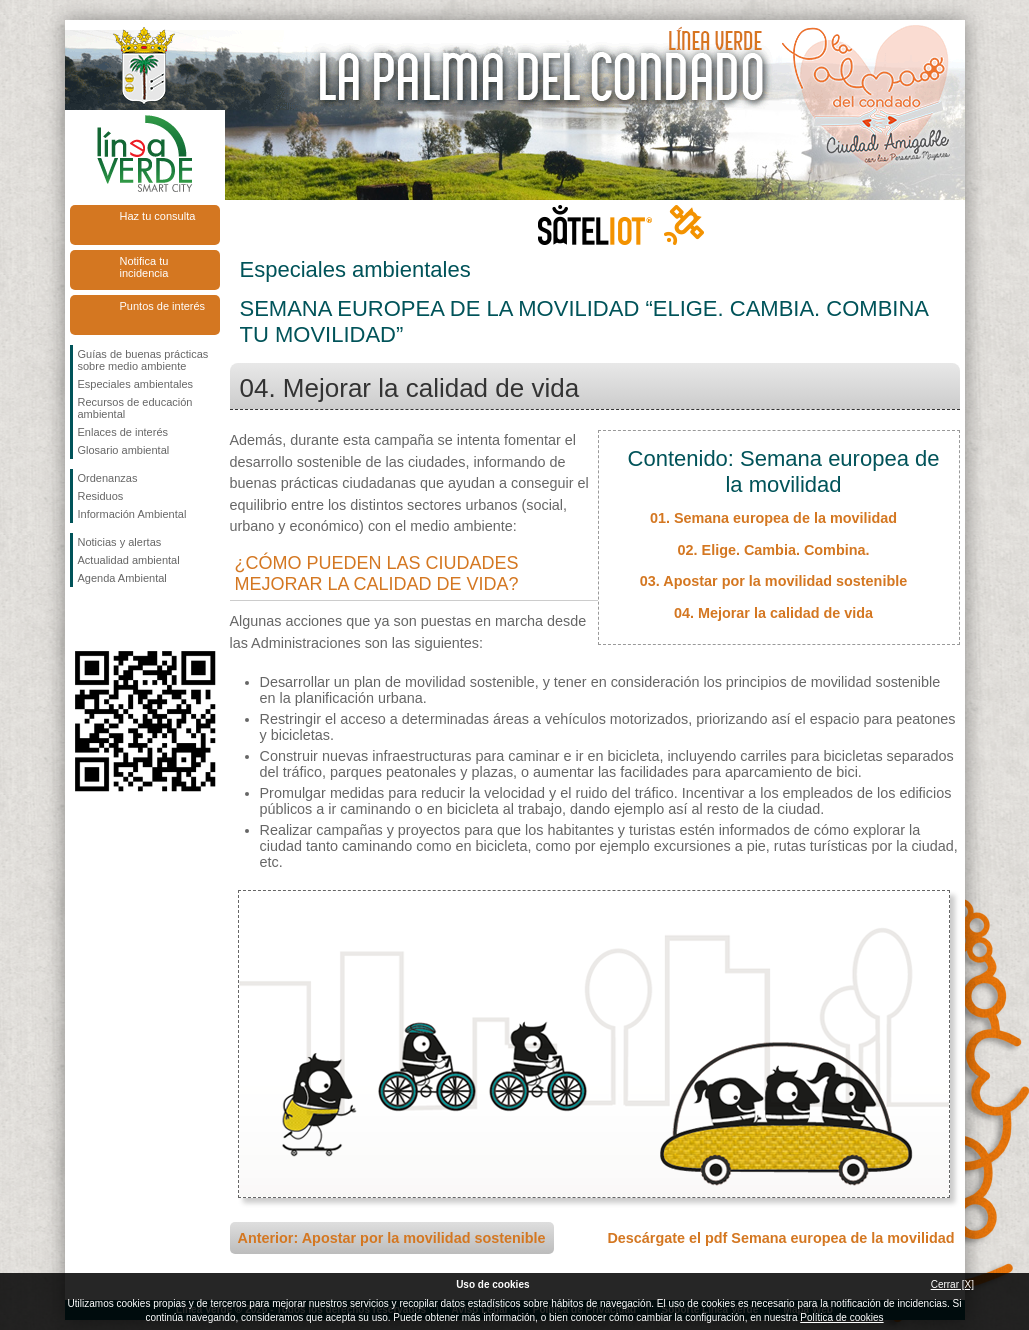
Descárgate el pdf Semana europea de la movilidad (780, 1238)
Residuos (101, 496)
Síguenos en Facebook (82, 619)
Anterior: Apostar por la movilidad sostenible (392, 1238)
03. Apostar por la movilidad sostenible (773, 581)
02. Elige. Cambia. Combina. (774, 550)
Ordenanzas (108, 478)
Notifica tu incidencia (144, 267)
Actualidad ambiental (129, 560)
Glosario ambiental (124, 450)
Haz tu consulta (158, 216)
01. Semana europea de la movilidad (773, 518)
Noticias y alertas (120, 542)
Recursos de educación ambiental (135, 408)
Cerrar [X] (952, 1284)
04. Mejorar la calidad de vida (773, 613)
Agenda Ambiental (122, 578)
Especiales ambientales (136, 384)
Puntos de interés (163, 306)
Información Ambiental (132, 514)
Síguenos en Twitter (115, 619)
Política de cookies (841, 1317)
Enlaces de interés (123, 432)
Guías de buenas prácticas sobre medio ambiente (143, 360)
